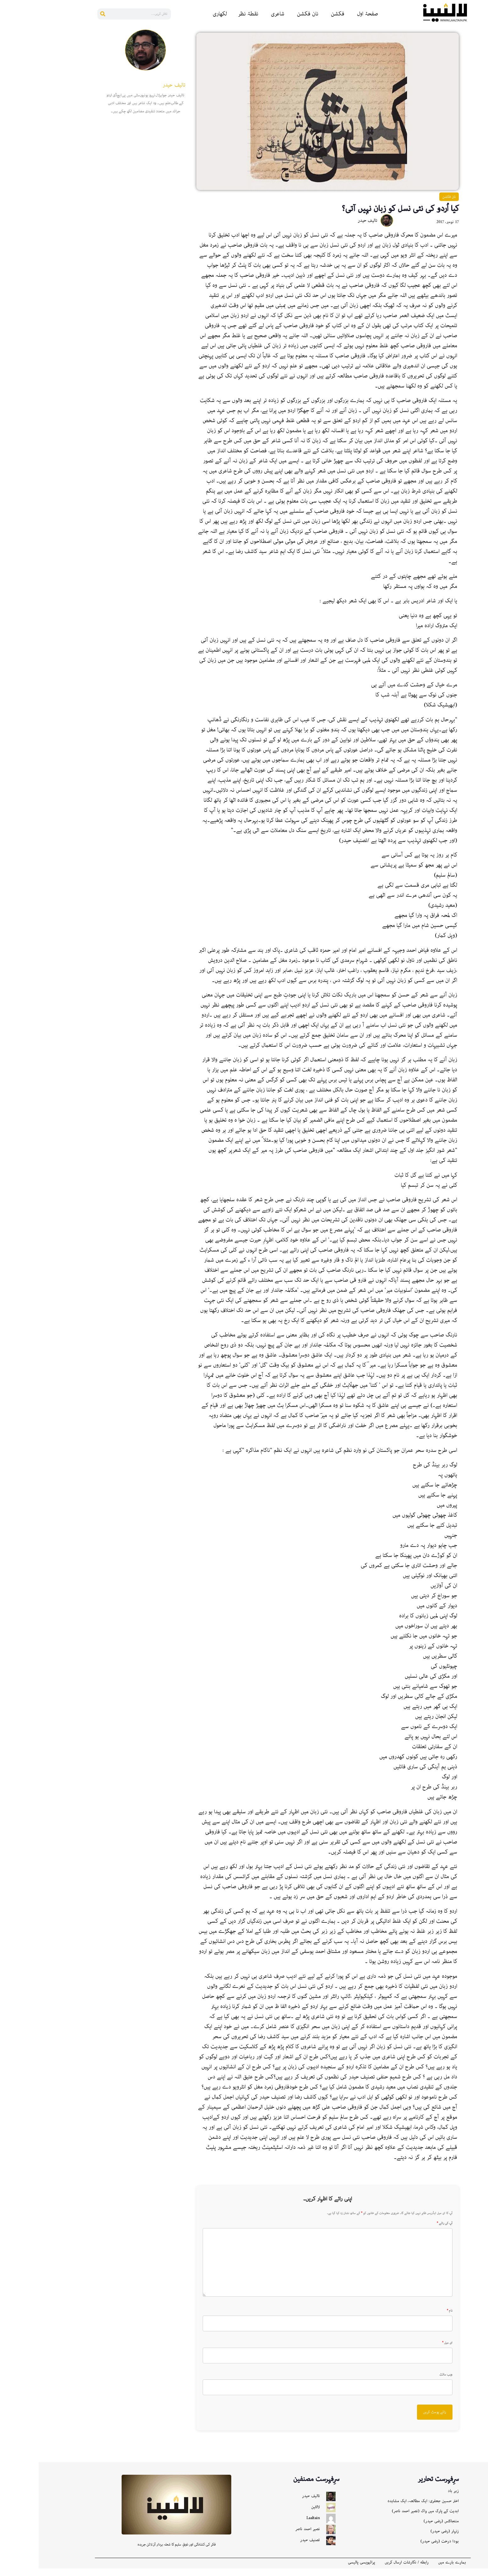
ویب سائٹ (407, 2382)
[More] (480, 154)
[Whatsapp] (480, 91)
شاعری (239, 13)
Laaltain (274, 2526)
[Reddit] (480, 53)
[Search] (64, 14)
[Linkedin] (480, 66)
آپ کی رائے (406, 2231)
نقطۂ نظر (209, 13)
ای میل (408, 2350)
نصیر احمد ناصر (269, 2537)
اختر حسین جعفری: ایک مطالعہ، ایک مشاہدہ (384, 2509)
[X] (480, 142)
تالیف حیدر (272, 2503)
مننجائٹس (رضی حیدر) (402, 2529)
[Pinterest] (480, 79)
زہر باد (414, 2498)
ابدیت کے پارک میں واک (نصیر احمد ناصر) (386, 2519)
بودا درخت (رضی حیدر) (401, 2549)
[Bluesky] (480, 104)
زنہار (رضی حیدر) (406, 2539)
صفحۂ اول (328, 13)
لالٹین (276, 2514)
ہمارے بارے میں (413, 2570)
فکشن (299, 13)
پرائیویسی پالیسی (323, 2570)
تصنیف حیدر (271, 2548)
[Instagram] (480, 116)
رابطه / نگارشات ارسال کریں (368, 2570)
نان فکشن (269, 13)
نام (411, 2318)
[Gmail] (480, 129)
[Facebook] (480, 41)
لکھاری (181, 13)
